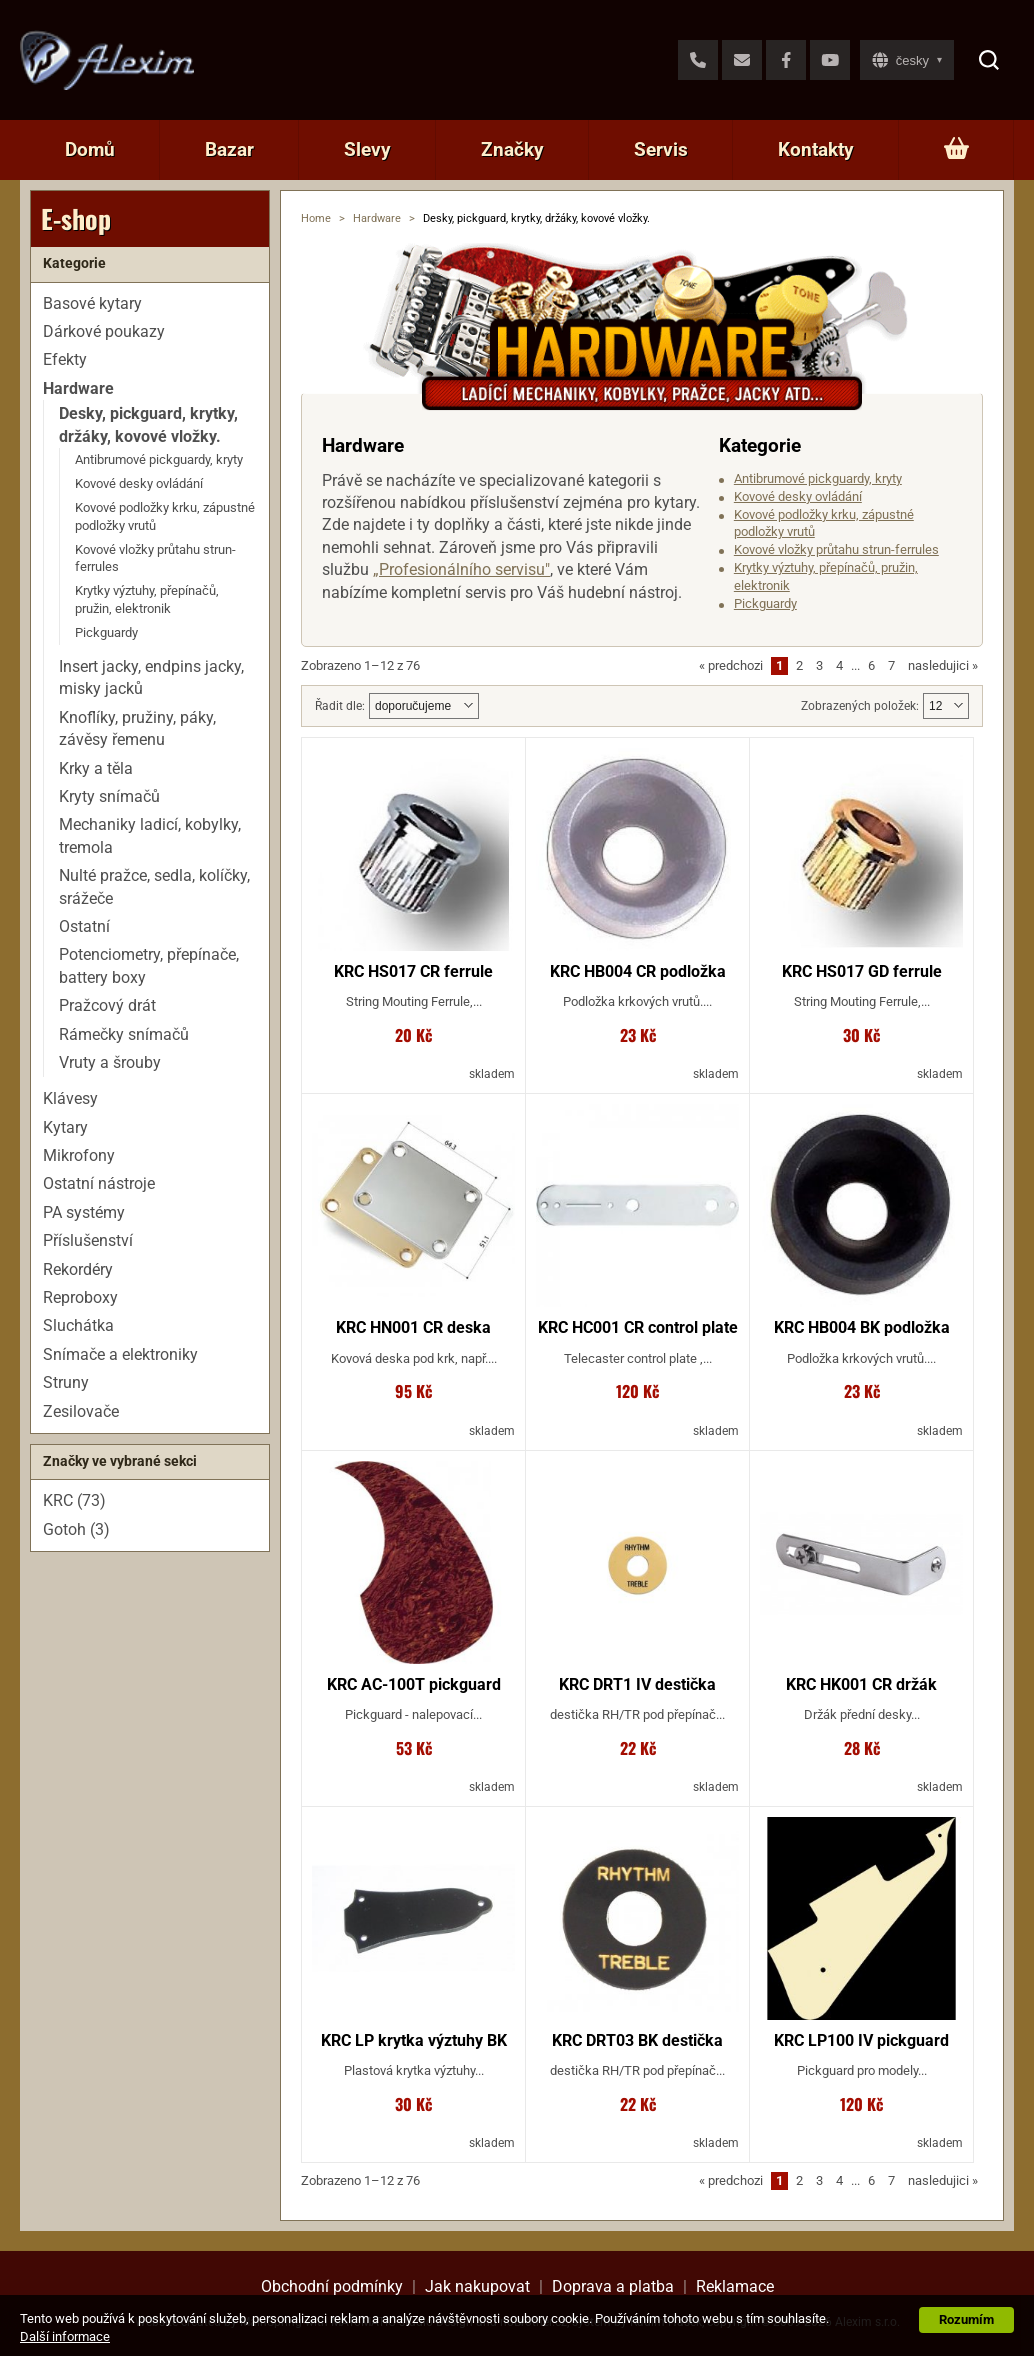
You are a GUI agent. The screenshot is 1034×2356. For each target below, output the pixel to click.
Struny (66, 1382)
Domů (90, 149)
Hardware (377, 218)
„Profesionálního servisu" (461, 569)
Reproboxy (80, 1297)
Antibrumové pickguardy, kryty (818, 478)
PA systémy (84, 1212)
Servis (661, 149)
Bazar (229, 149)
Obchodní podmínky (332, 2286)
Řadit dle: (340, 706)
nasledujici (943, 665)
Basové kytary (92, 303)
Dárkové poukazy (104, 331)
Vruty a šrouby (110, 1062)
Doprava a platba (613, 2286)
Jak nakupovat (477, 2286)
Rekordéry (78, 1269)
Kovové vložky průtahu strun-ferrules (836, 549)
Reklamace (735, 2286)
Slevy (367, 149)
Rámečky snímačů (124, 1034)
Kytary (65, 1127)
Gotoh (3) (76, 1529)
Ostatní (84, 926)
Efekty (65, 359)
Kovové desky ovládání (798, 496)
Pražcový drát (107, 1005)
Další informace (65, 2336)
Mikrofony (79, 1155)
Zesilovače (81, 1411)
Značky (512, 149)
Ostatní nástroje (99, 1183)
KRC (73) (74, 1500)
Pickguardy (765, 603)
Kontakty (816, 149)
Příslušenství (88, 1240)
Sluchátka (78, 1325)
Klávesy (70, 1098)
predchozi (731, 665)
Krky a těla (96, 768)
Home (316, 218)
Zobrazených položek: (860, 706)
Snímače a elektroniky (120, 1354)
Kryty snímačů (109, 796)
